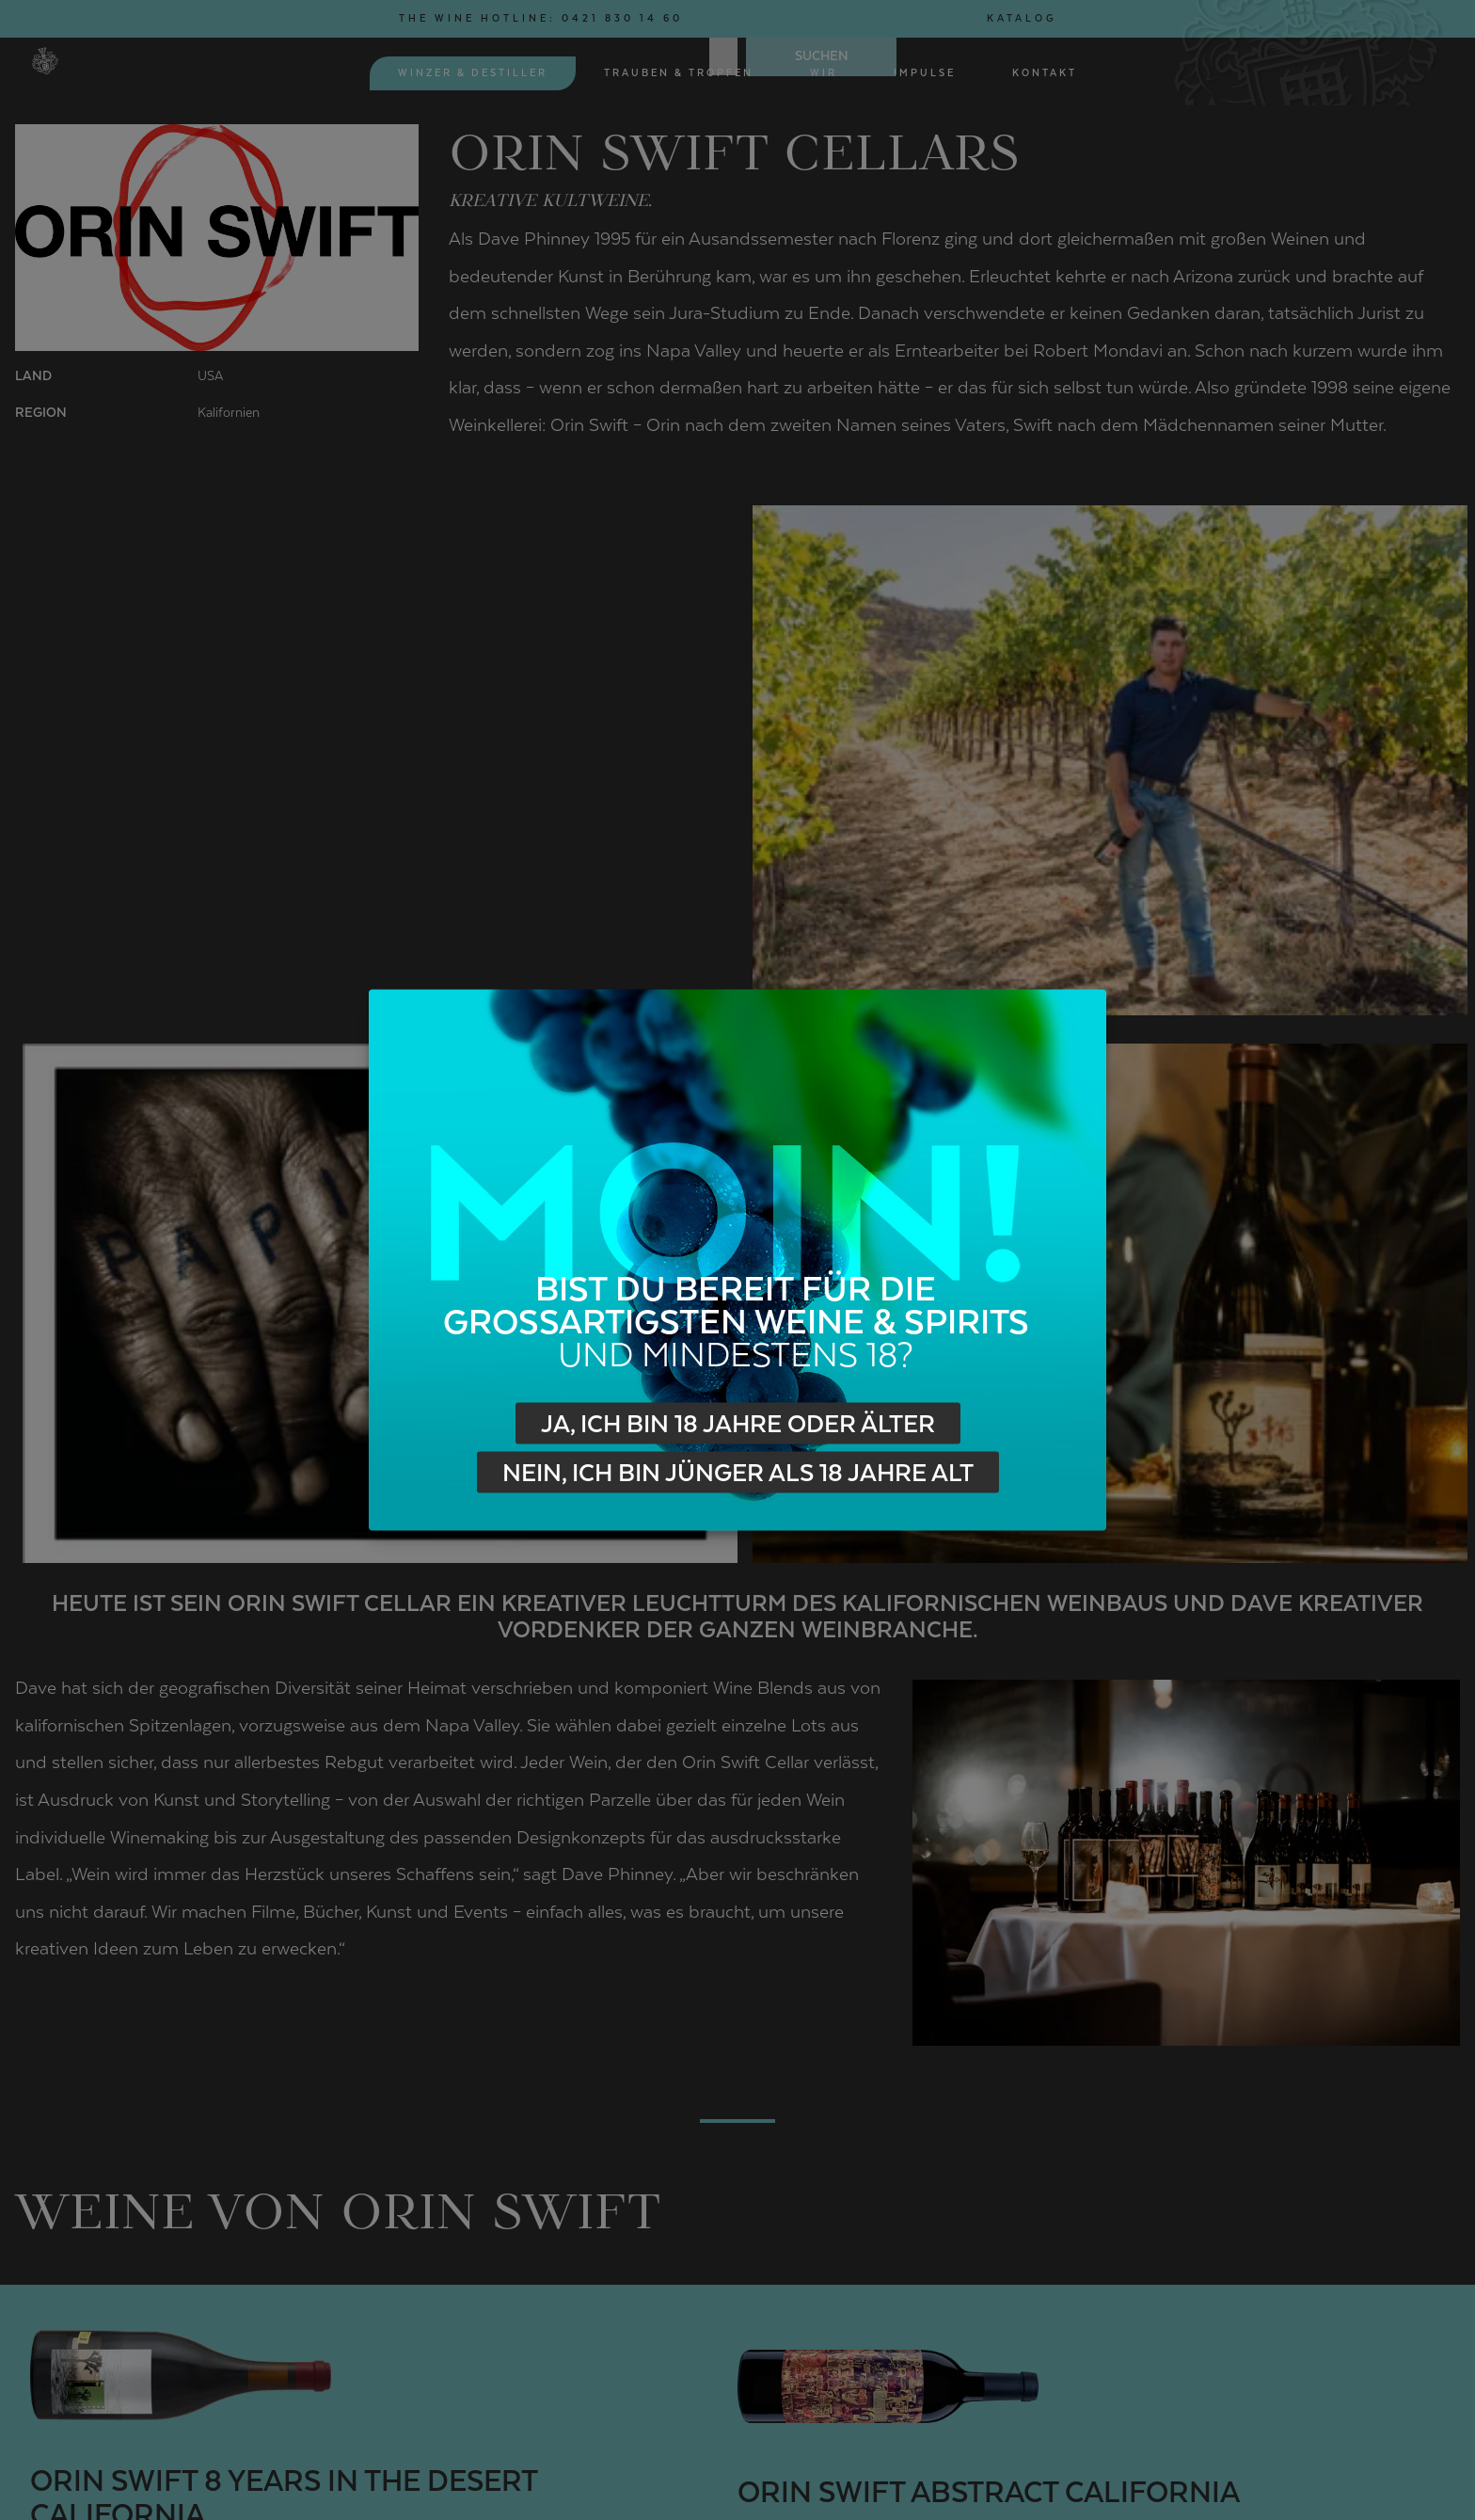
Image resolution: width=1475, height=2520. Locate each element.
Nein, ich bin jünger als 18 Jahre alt (738, 1473)
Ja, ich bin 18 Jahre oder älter (738, 1424)
